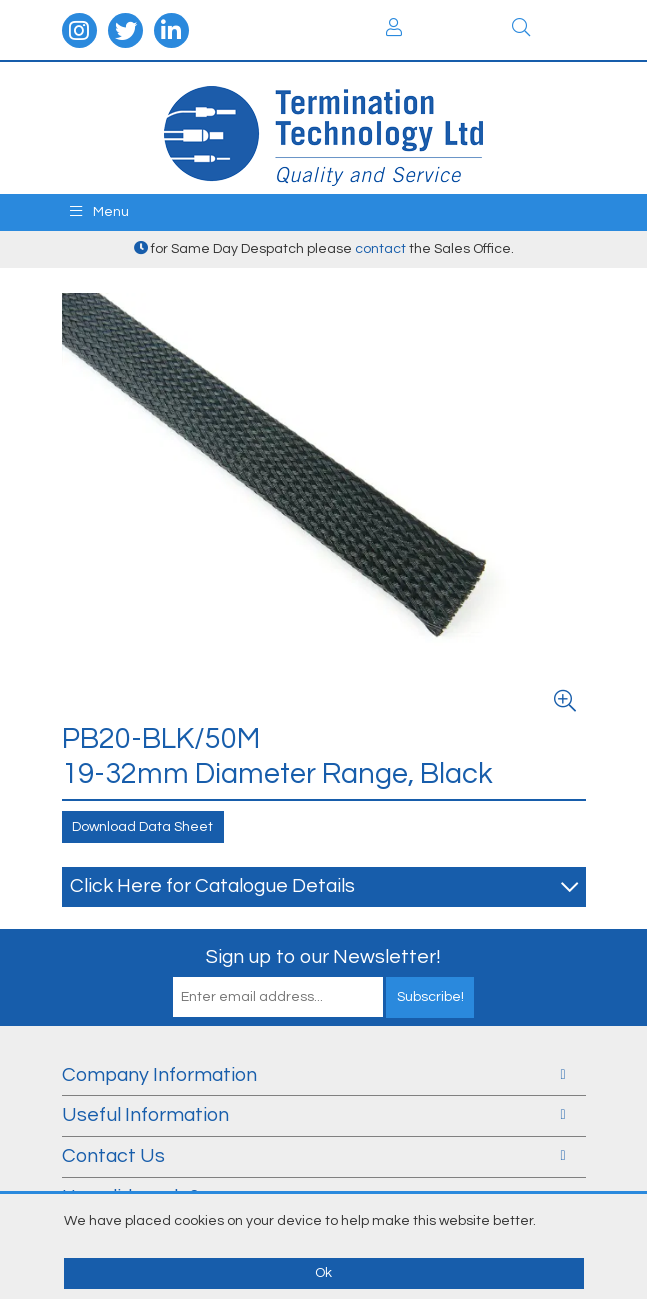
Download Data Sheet (142, 827)
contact (380, 249)
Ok (323, 1273)
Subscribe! (430, 997)
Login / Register (394, 27)
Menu (99, 211)
